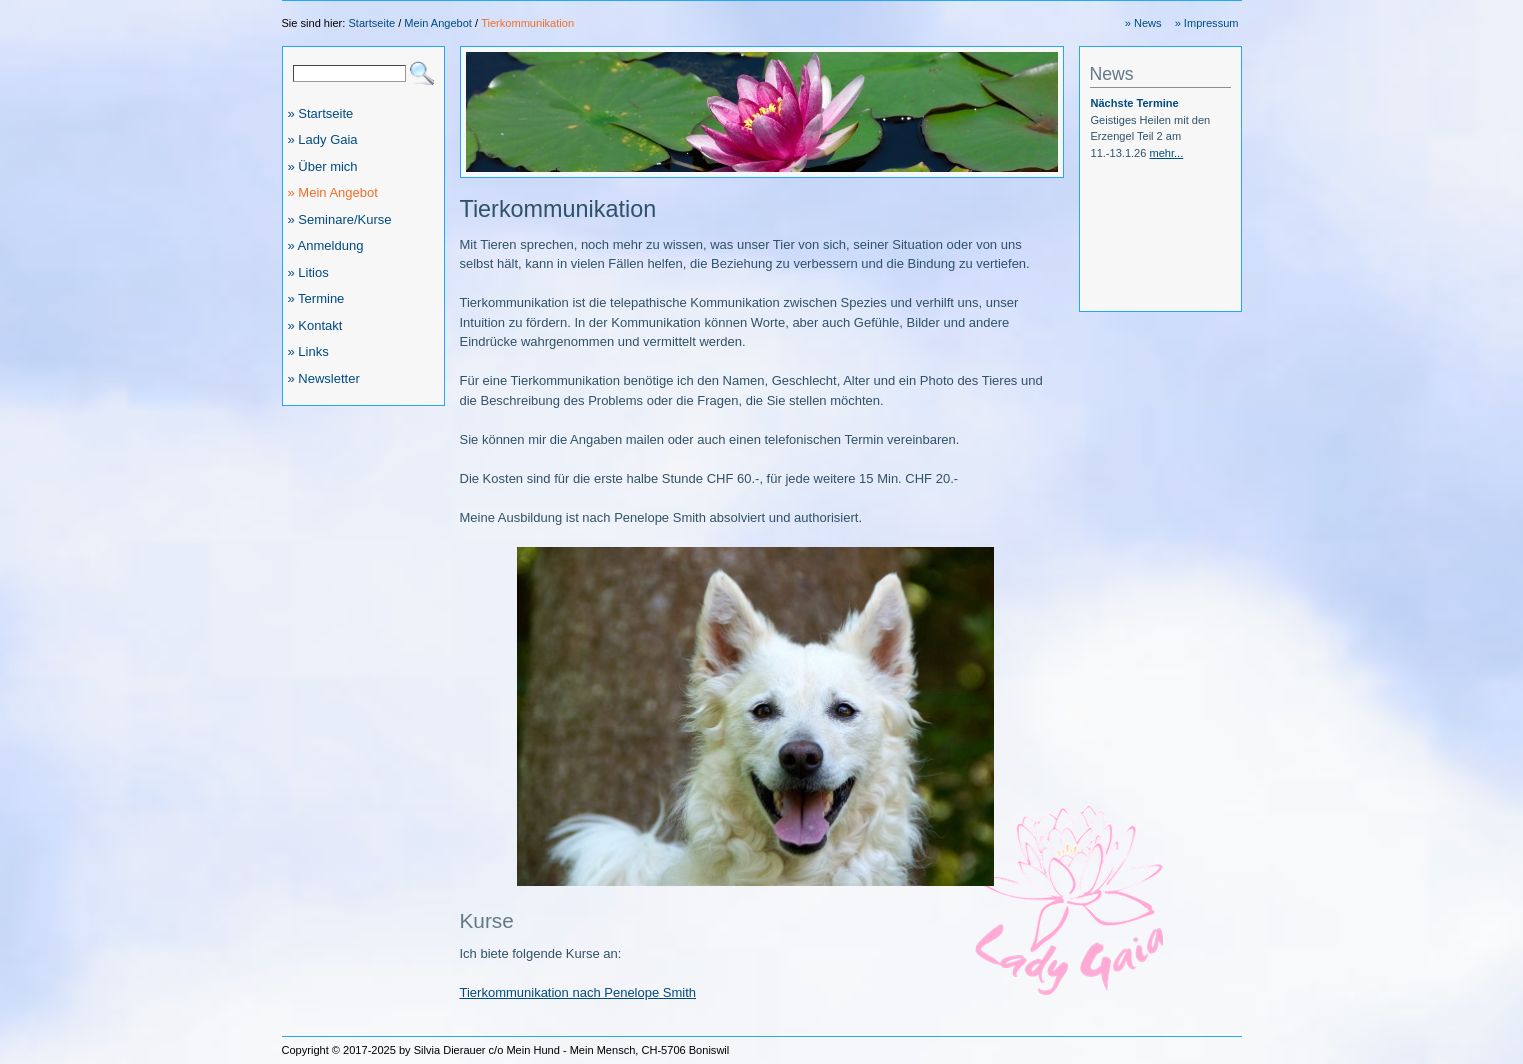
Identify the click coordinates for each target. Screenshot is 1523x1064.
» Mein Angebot (333, 192)
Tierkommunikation (527, 23)
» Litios (308, 272)
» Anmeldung (326, 245)
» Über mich (323, 166)
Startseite (371, 23)
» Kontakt (315, 325)
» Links (308, 351)
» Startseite (321, 113)
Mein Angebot (438, 23)
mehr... (1166, 153)
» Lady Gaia (323, 139)
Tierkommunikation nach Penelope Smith (578, 992)
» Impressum (1207, 23)
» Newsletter (324, 378)
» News (1143, 23)
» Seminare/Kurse (340, 219)
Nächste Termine (1135, 103)
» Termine (316, 298)
